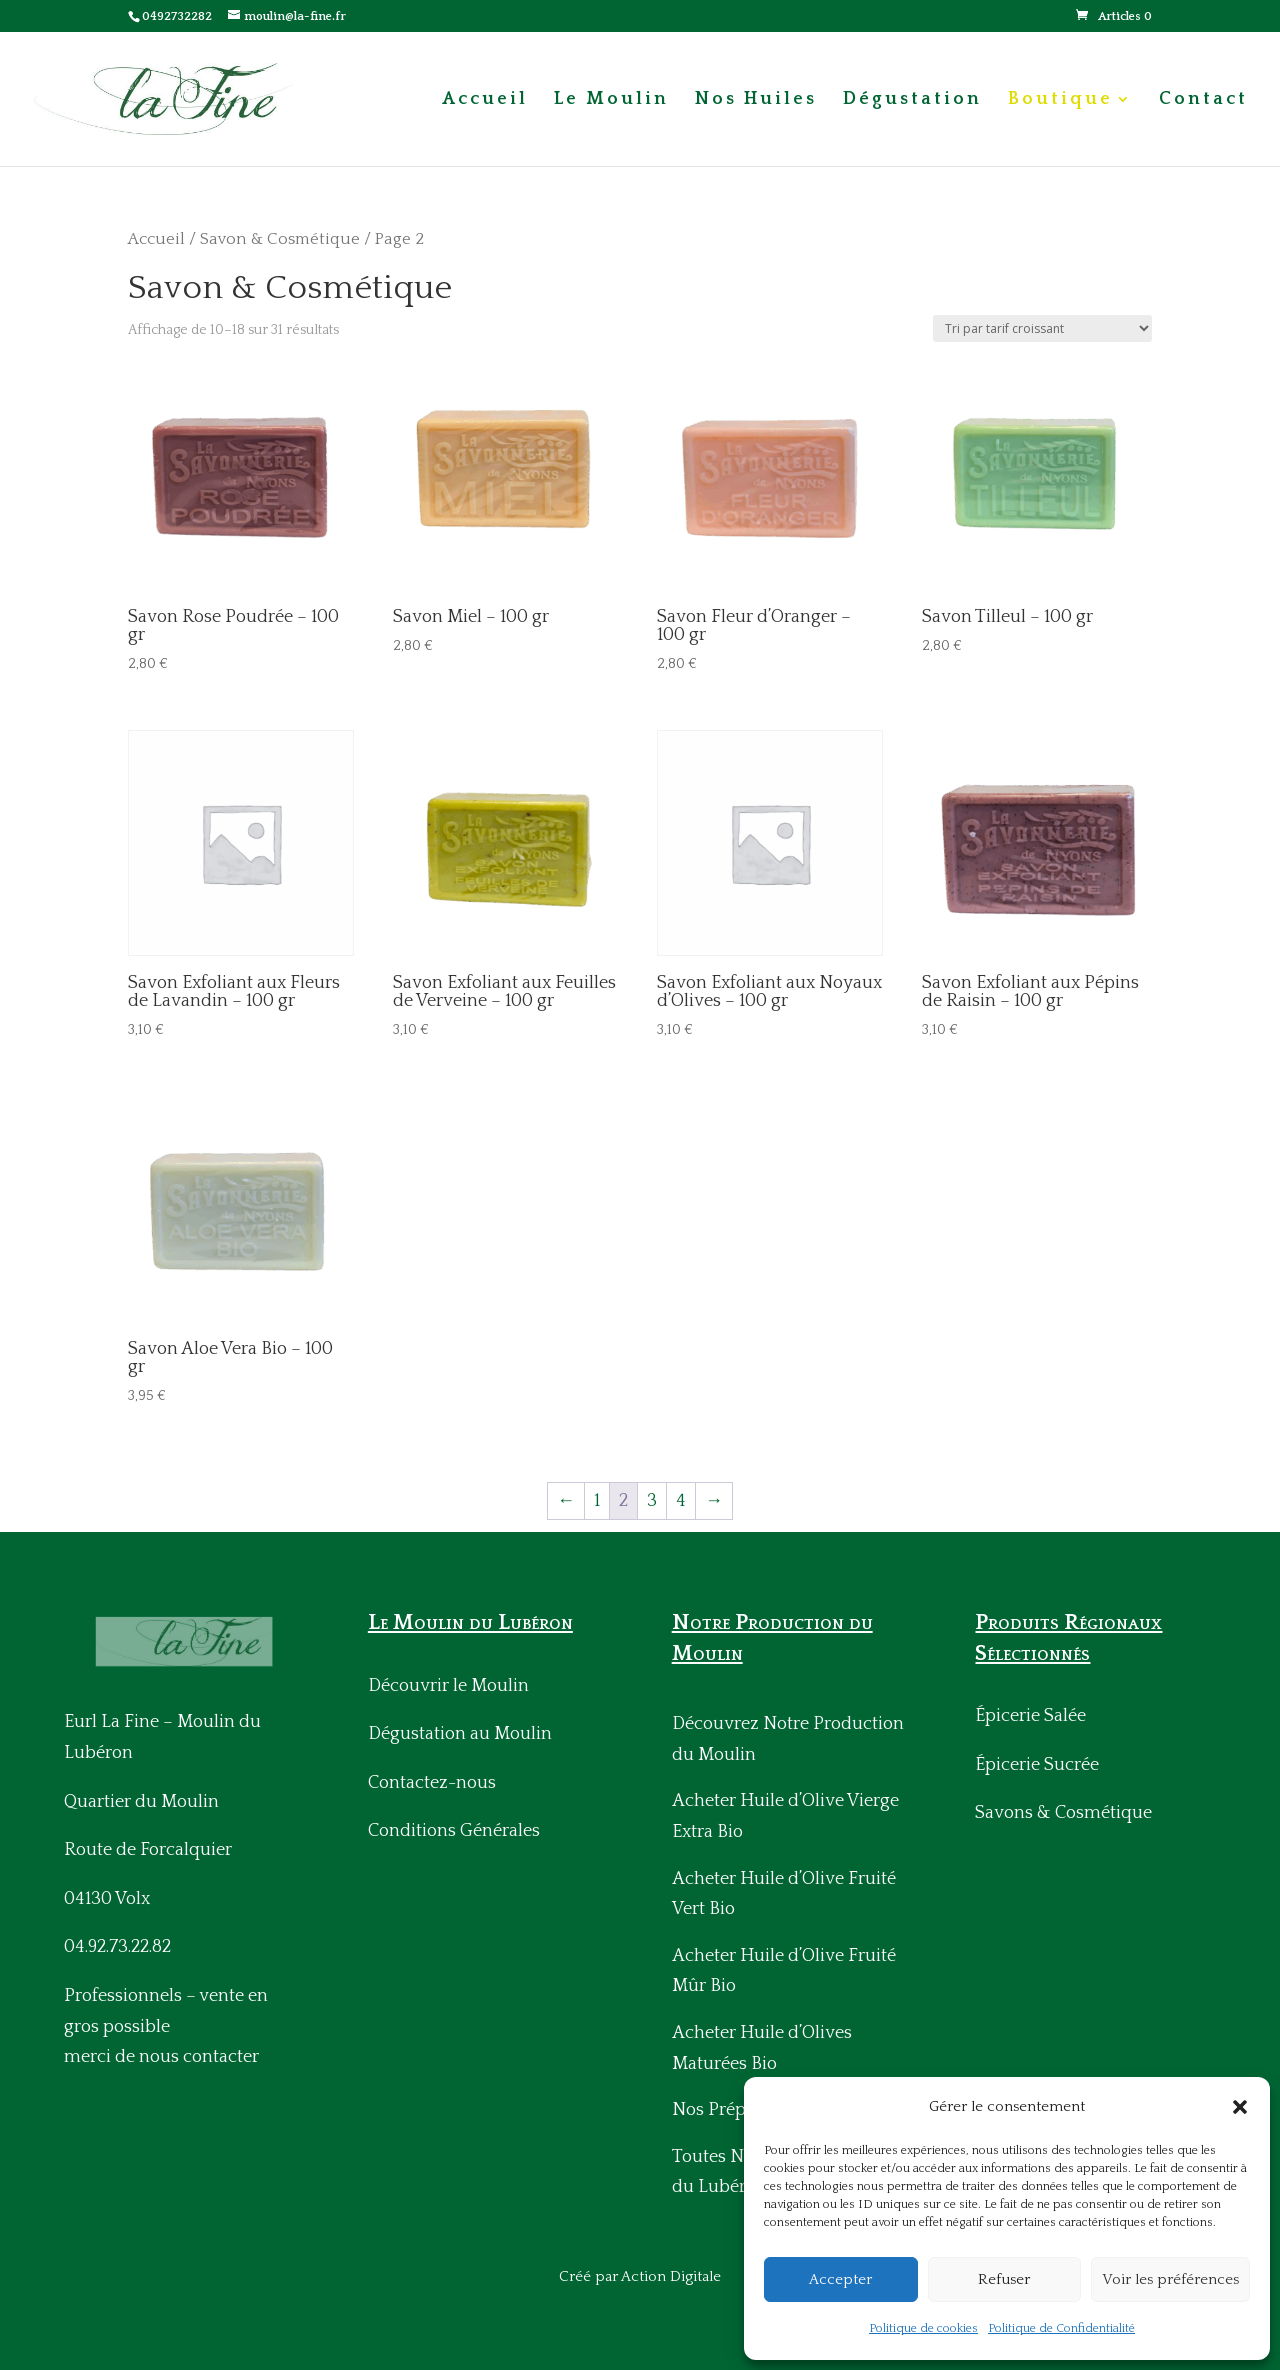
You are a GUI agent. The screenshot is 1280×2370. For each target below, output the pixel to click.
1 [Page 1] (597, 1501)
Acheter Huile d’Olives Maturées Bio (762, 2048)
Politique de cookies (923, 2328)
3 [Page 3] (652, 1501)
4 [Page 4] (681, 1501)
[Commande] (1042, 328)
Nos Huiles (756, 100)
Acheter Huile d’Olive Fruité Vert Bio (784, 1894)
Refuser (1004, 2279)
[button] (1240, 2107)
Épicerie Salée (1030, 1716)
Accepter (840, 2279)
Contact (1203, 100)
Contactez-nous (432, 1783)
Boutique (1060, 100)
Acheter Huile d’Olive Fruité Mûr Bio (784, 1971)
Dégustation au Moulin (460, 1734)
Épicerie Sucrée (1037, 1765)
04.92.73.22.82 (117, 1947)
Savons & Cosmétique (1063, 1813)
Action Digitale (671, 2276)
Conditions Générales (454, 1831)
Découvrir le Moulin (448, 1686)
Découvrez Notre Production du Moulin (788, 1739)
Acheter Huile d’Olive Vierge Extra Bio (785, 1816)
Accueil (485, 100)
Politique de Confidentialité (1061, 2328)
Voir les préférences (1170, 2279)
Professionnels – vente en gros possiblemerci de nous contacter (166, 2026)
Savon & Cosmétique (280, 239)
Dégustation (912, 100)
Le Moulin (611, 100)
